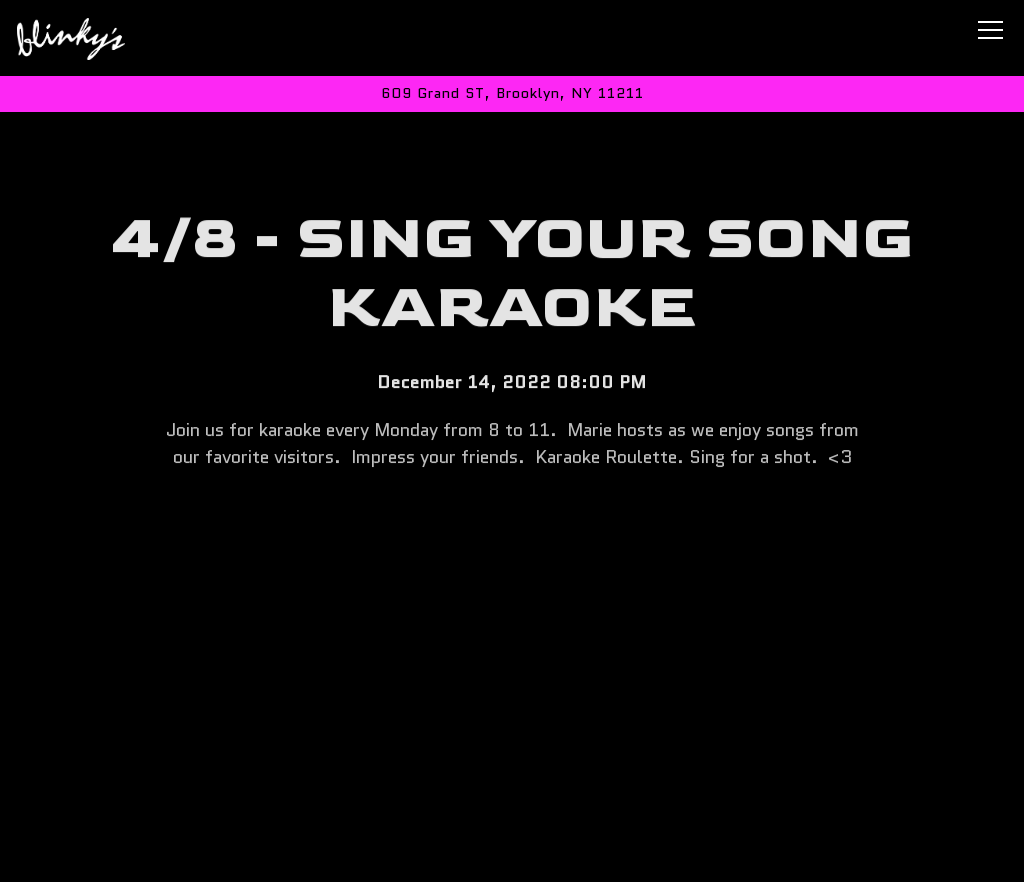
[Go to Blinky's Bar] (512, 94)
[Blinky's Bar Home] (87, 38)
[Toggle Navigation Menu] (990, 30)
